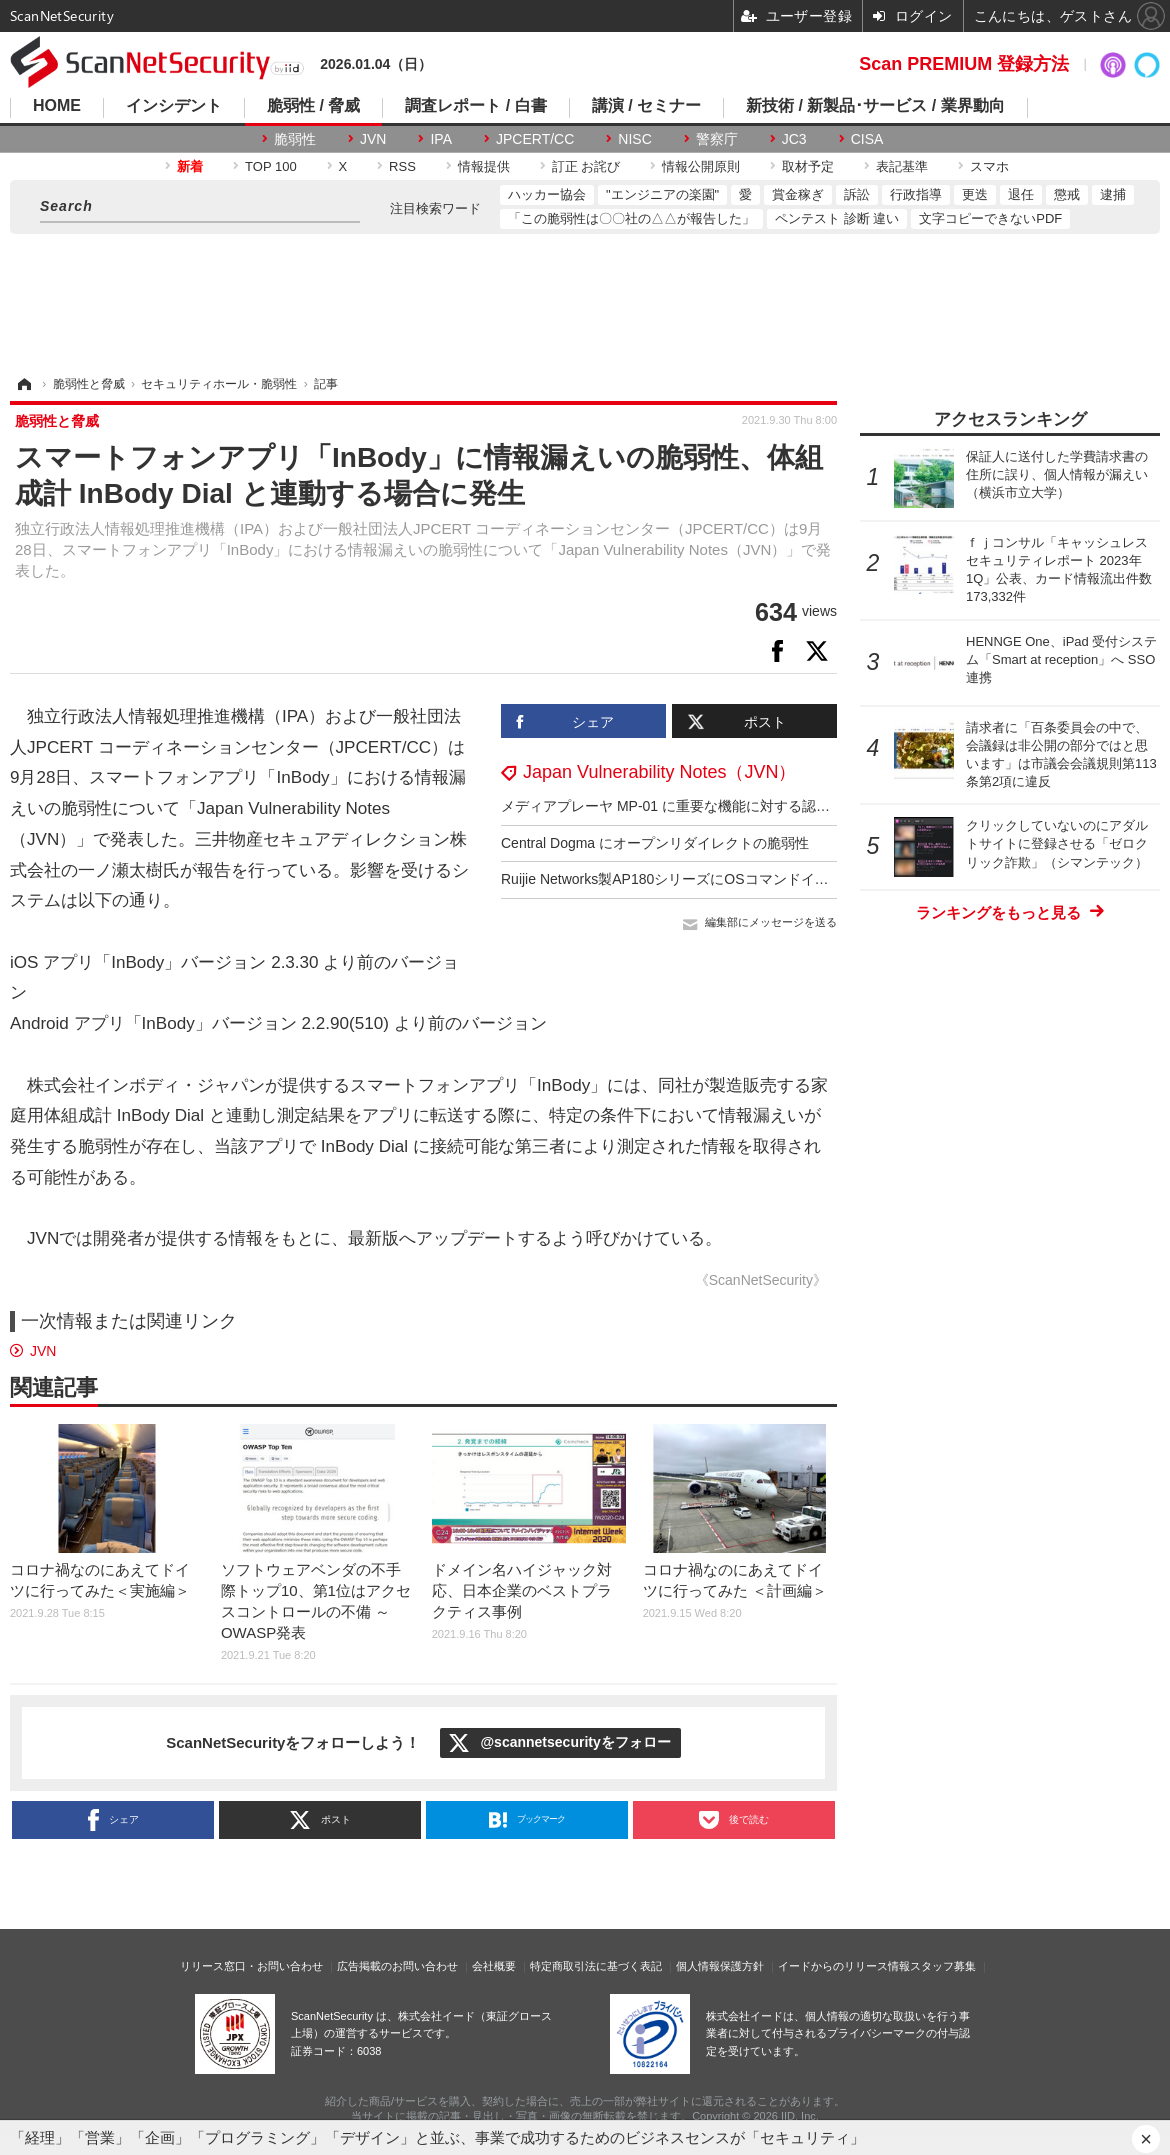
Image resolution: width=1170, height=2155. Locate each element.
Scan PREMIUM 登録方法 (964, 64)
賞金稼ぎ (798, 194)
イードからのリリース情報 (844, 1966)
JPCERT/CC (535, 139)
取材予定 (808, 166)
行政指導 (916, 194)
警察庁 (717, 139)
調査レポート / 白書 (475, 106)
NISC (634, 139)
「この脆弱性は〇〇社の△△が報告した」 (631, 218)
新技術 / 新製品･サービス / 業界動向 (875, 106)
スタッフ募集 (943, 1966)
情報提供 (484, 166)
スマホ (989, 166)
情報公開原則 (701, 166)
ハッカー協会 (547, 194)
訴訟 (857, 194)
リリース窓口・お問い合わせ (251, 1966)
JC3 (794, 139)
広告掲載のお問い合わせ (397, 1966)
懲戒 (1067, 194)
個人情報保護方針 (720, 1966)
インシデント (174, 106)
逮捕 (1113, 194)
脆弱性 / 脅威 (313, 106)
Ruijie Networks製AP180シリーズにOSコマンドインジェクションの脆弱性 (735, 879)
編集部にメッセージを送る (771, 922)
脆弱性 (295, 139)
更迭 (975, 194)
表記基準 (902, 166)
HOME (57, 106)
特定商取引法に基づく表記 (596, 1966)
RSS (402, 166)
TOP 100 (271, 166)
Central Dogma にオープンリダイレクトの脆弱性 (655, 843)
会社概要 (494, 1966)
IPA (441, 139)
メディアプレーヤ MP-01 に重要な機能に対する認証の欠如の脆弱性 (714, 806)
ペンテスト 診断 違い (837, 218)
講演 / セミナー (646, 106)
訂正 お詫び (586, 166)
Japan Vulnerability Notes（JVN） (659, 772)
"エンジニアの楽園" (662, 194)
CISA (867, 139)
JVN (373, 139)
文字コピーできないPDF (990, 218)
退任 (1021, 194)
